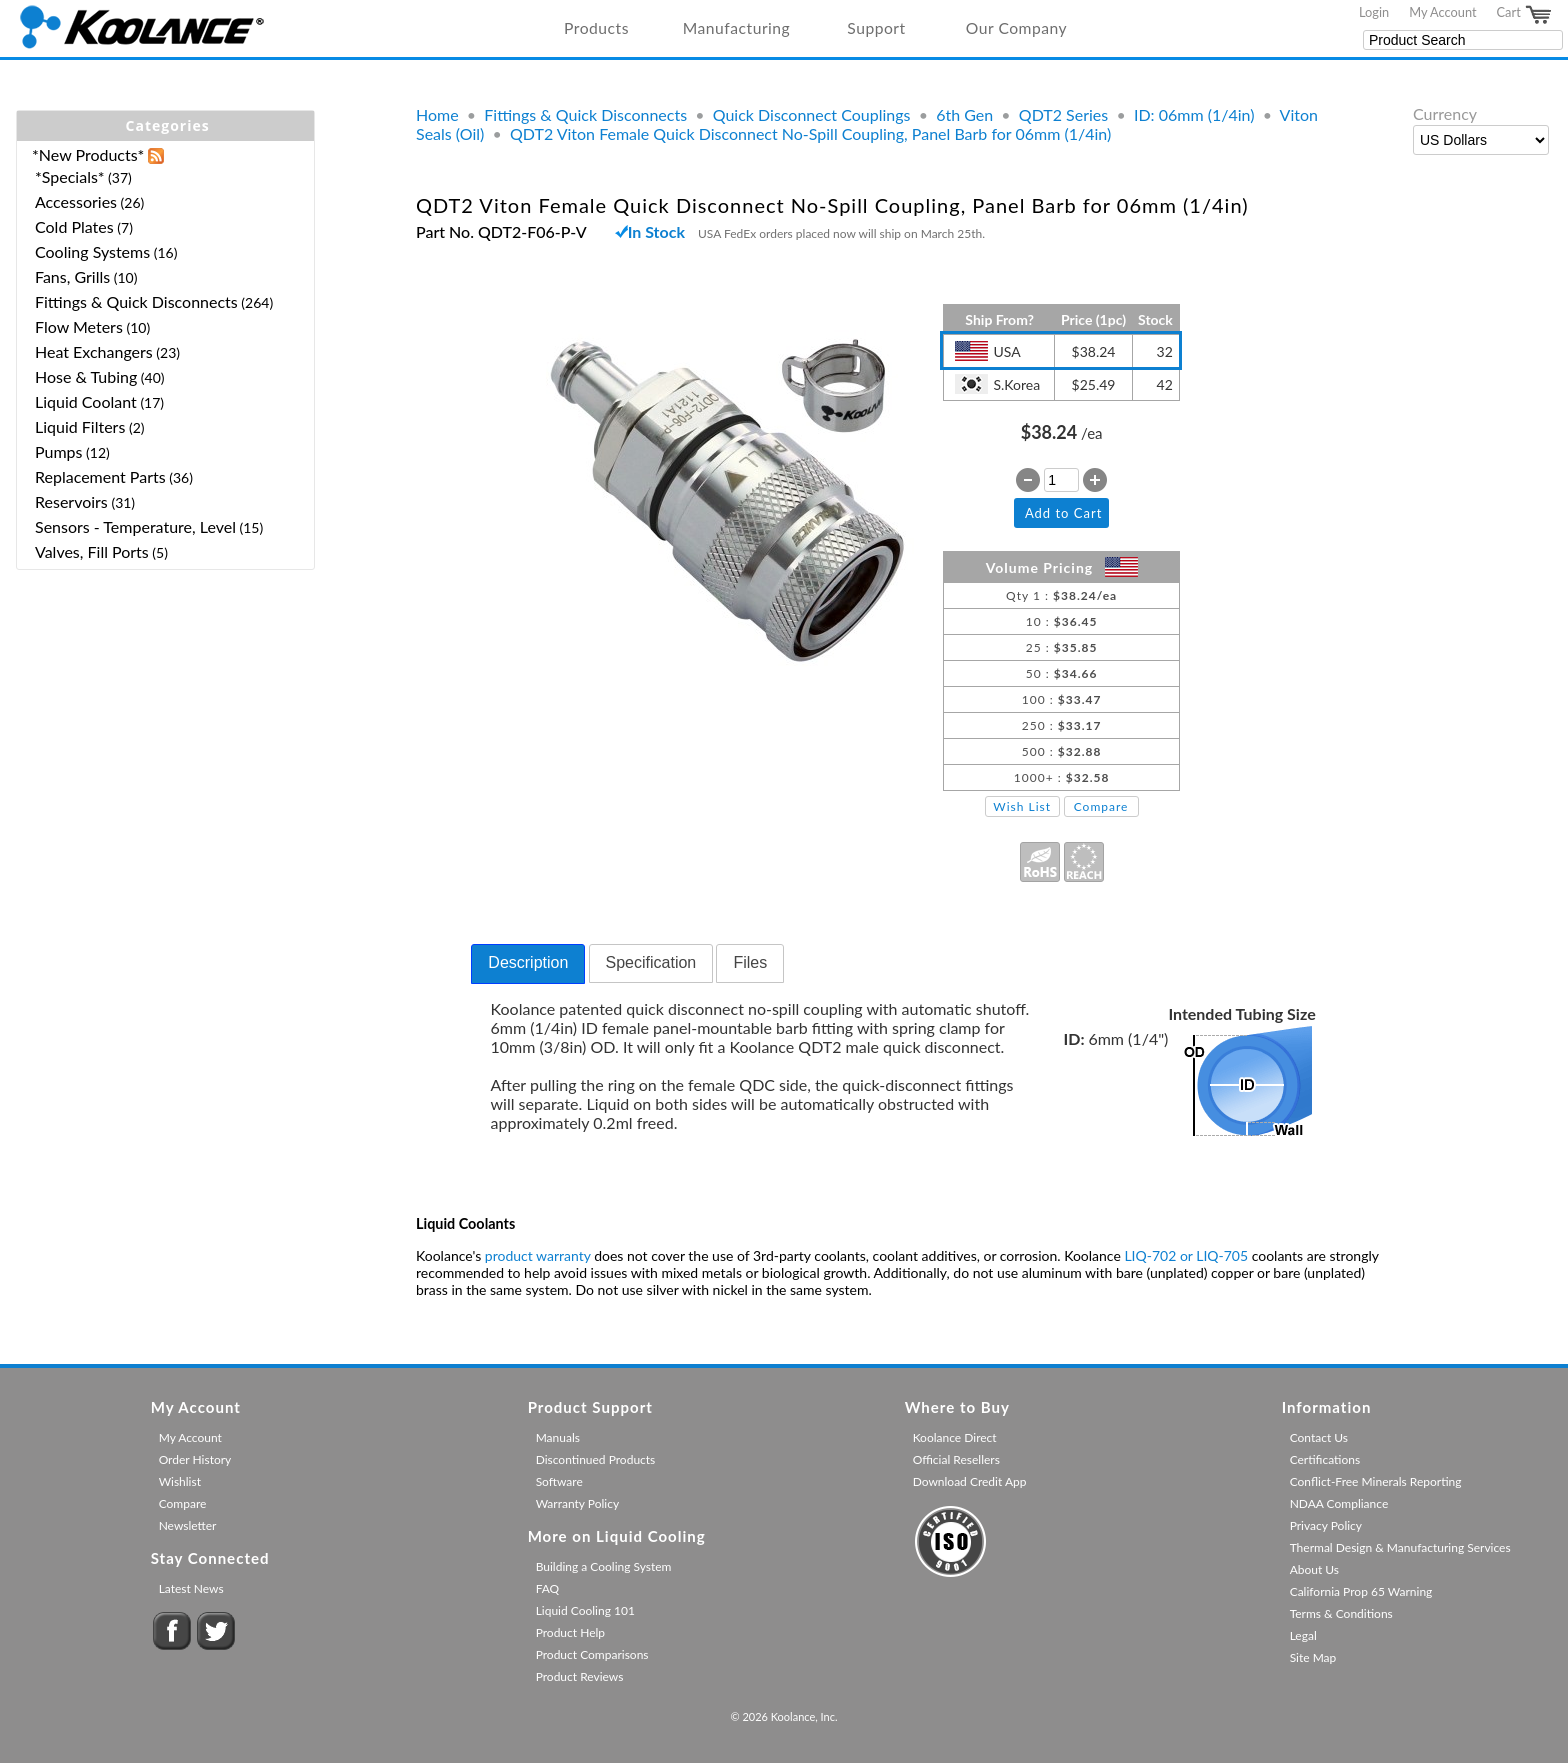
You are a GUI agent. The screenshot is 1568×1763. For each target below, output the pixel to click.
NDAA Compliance (1339, 1503)
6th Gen (964, 114)
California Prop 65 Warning (1361, 1591)
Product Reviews (580, 1676)
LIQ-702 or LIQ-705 (1186, 1255)
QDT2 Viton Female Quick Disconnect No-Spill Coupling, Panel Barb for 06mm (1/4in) (810, 133)
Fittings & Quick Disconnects (585, 114)
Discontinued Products (596, 1459)
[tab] (528, 964)
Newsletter (188, 1525)
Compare (1101, 806)
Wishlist (180, 1481)
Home (437, 114)
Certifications (1325, 1459)
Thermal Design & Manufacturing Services (1400, 1547)
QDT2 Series (1063, 114)
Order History (195, 1459)
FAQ (548, 1588)
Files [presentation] (750, 962)
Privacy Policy (1326, 1525)
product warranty (538, 1255)
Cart (1525, 15)
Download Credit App (970, 1481)
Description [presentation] (528, 962)
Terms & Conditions (1341, 1613)
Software (559, 1481)
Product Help (570, 1632)
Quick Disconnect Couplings (812, 114)
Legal (1303, 1635)
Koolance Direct (955, 1437)
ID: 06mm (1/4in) (1194, 114)
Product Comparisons (592, 1654)
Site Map (1313, 1657)
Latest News (191, 1588)
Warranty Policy (578, 1503)
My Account (1442, 12)
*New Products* (88, 154)
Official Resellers (956, 1459)
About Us (1314, 1569)
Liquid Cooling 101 (585, 1610)
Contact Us (1319, 1437)
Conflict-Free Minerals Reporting (1376, 1481)
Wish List (1022, 806)
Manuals (558, 1437)
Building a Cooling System (604, 1566)
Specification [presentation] (651, 962)
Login (1374, 12)
